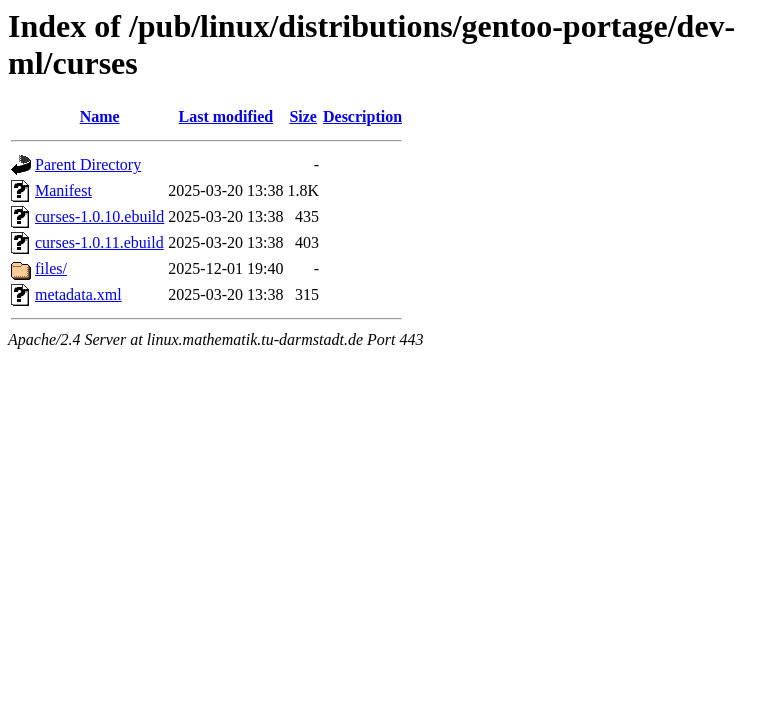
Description (362, 116)
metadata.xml (78, 294)
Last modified (226, 116)
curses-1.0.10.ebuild (99, 216)
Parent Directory (88, 164)
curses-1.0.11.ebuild (99, 242)
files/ (51, 268)
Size (303, 116)
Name (100, 116)
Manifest (63, 190)
